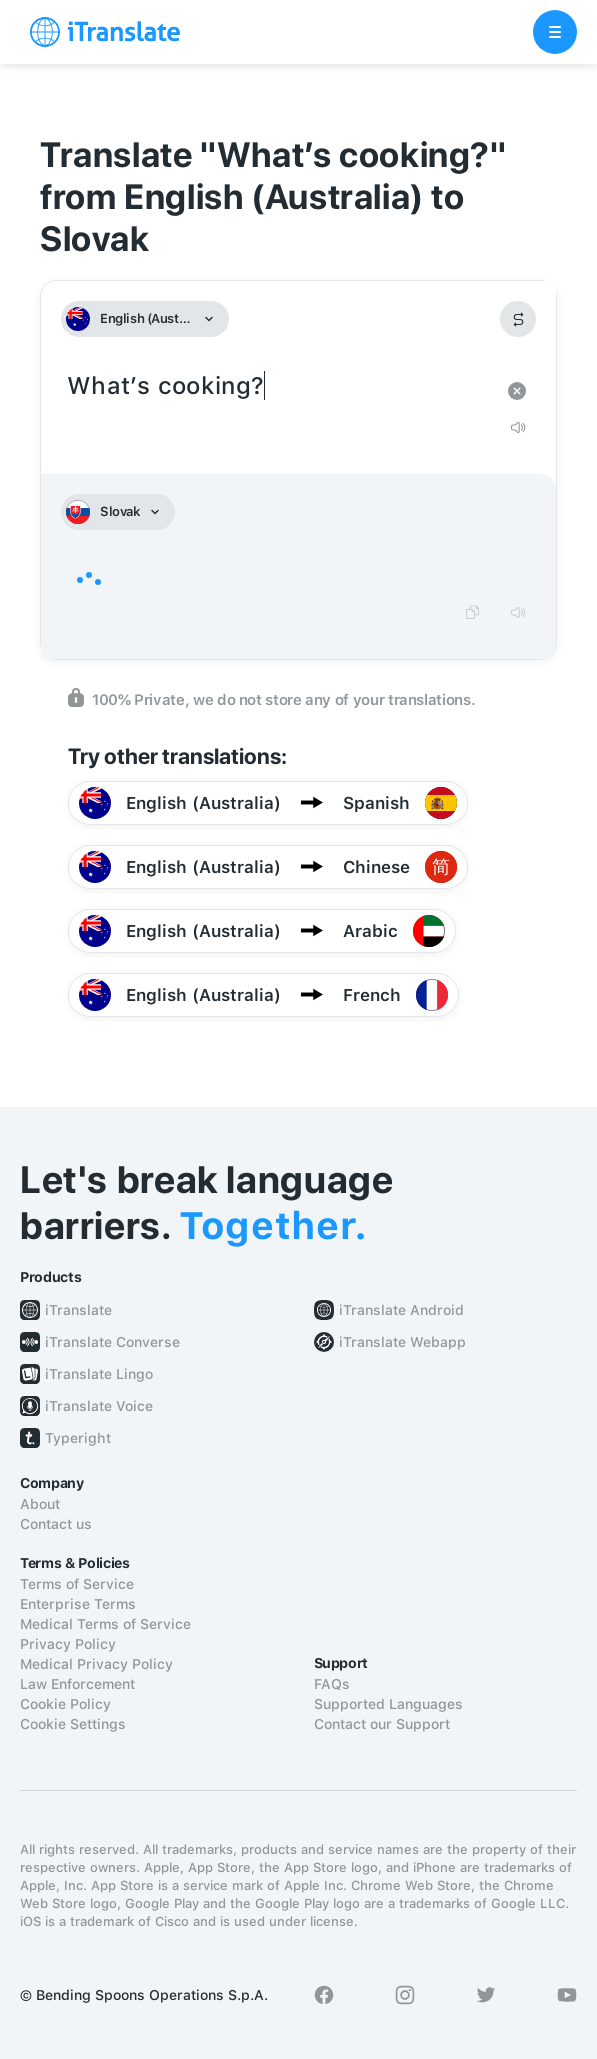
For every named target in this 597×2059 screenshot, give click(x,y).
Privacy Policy (68, 1644)
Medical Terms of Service (105, 1624)
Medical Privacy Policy (96, 1664)
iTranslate (78, 1310)
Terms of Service (77, 1584)
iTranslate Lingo (99, 1374)
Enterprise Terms (78, 1604)
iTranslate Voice (99, 1406)
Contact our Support (382, 1724)
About (40, 1504)
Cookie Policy (65, 1704)
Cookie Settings (73, 1724)
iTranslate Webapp (402, 1342)
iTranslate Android (401, 1310)
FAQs (332, 1684)
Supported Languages (388, 1704)
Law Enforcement (77, 1684)
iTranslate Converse (112, 1342)
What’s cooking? (278, 386)
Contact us (56, 1524)
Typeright (78, 1438)
